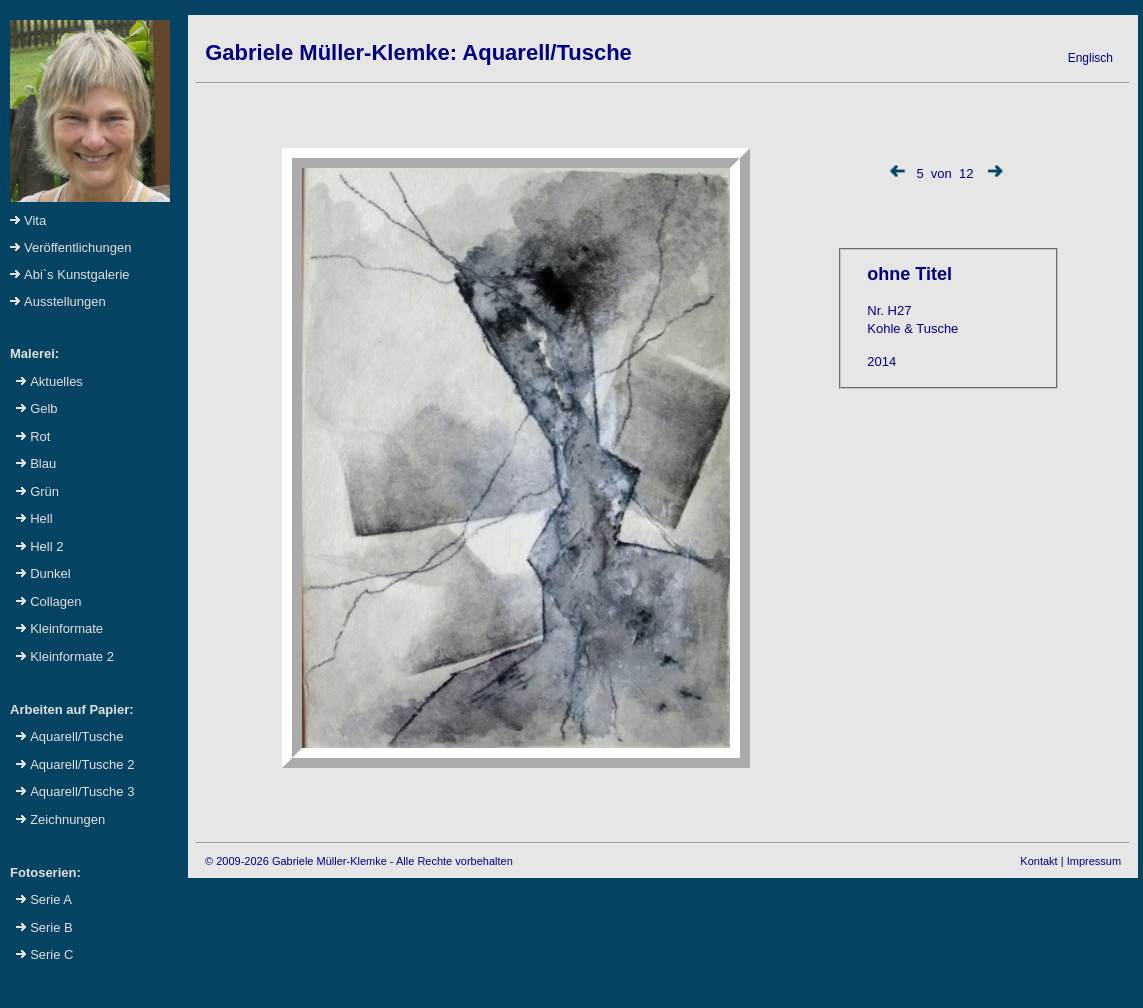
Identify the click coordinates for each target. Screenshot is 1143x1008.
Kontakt (1038, 861)
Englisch (1090, 58)
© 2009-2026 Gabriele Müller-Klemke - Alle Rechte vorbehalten (359, 861)
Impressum (1094, 861)
